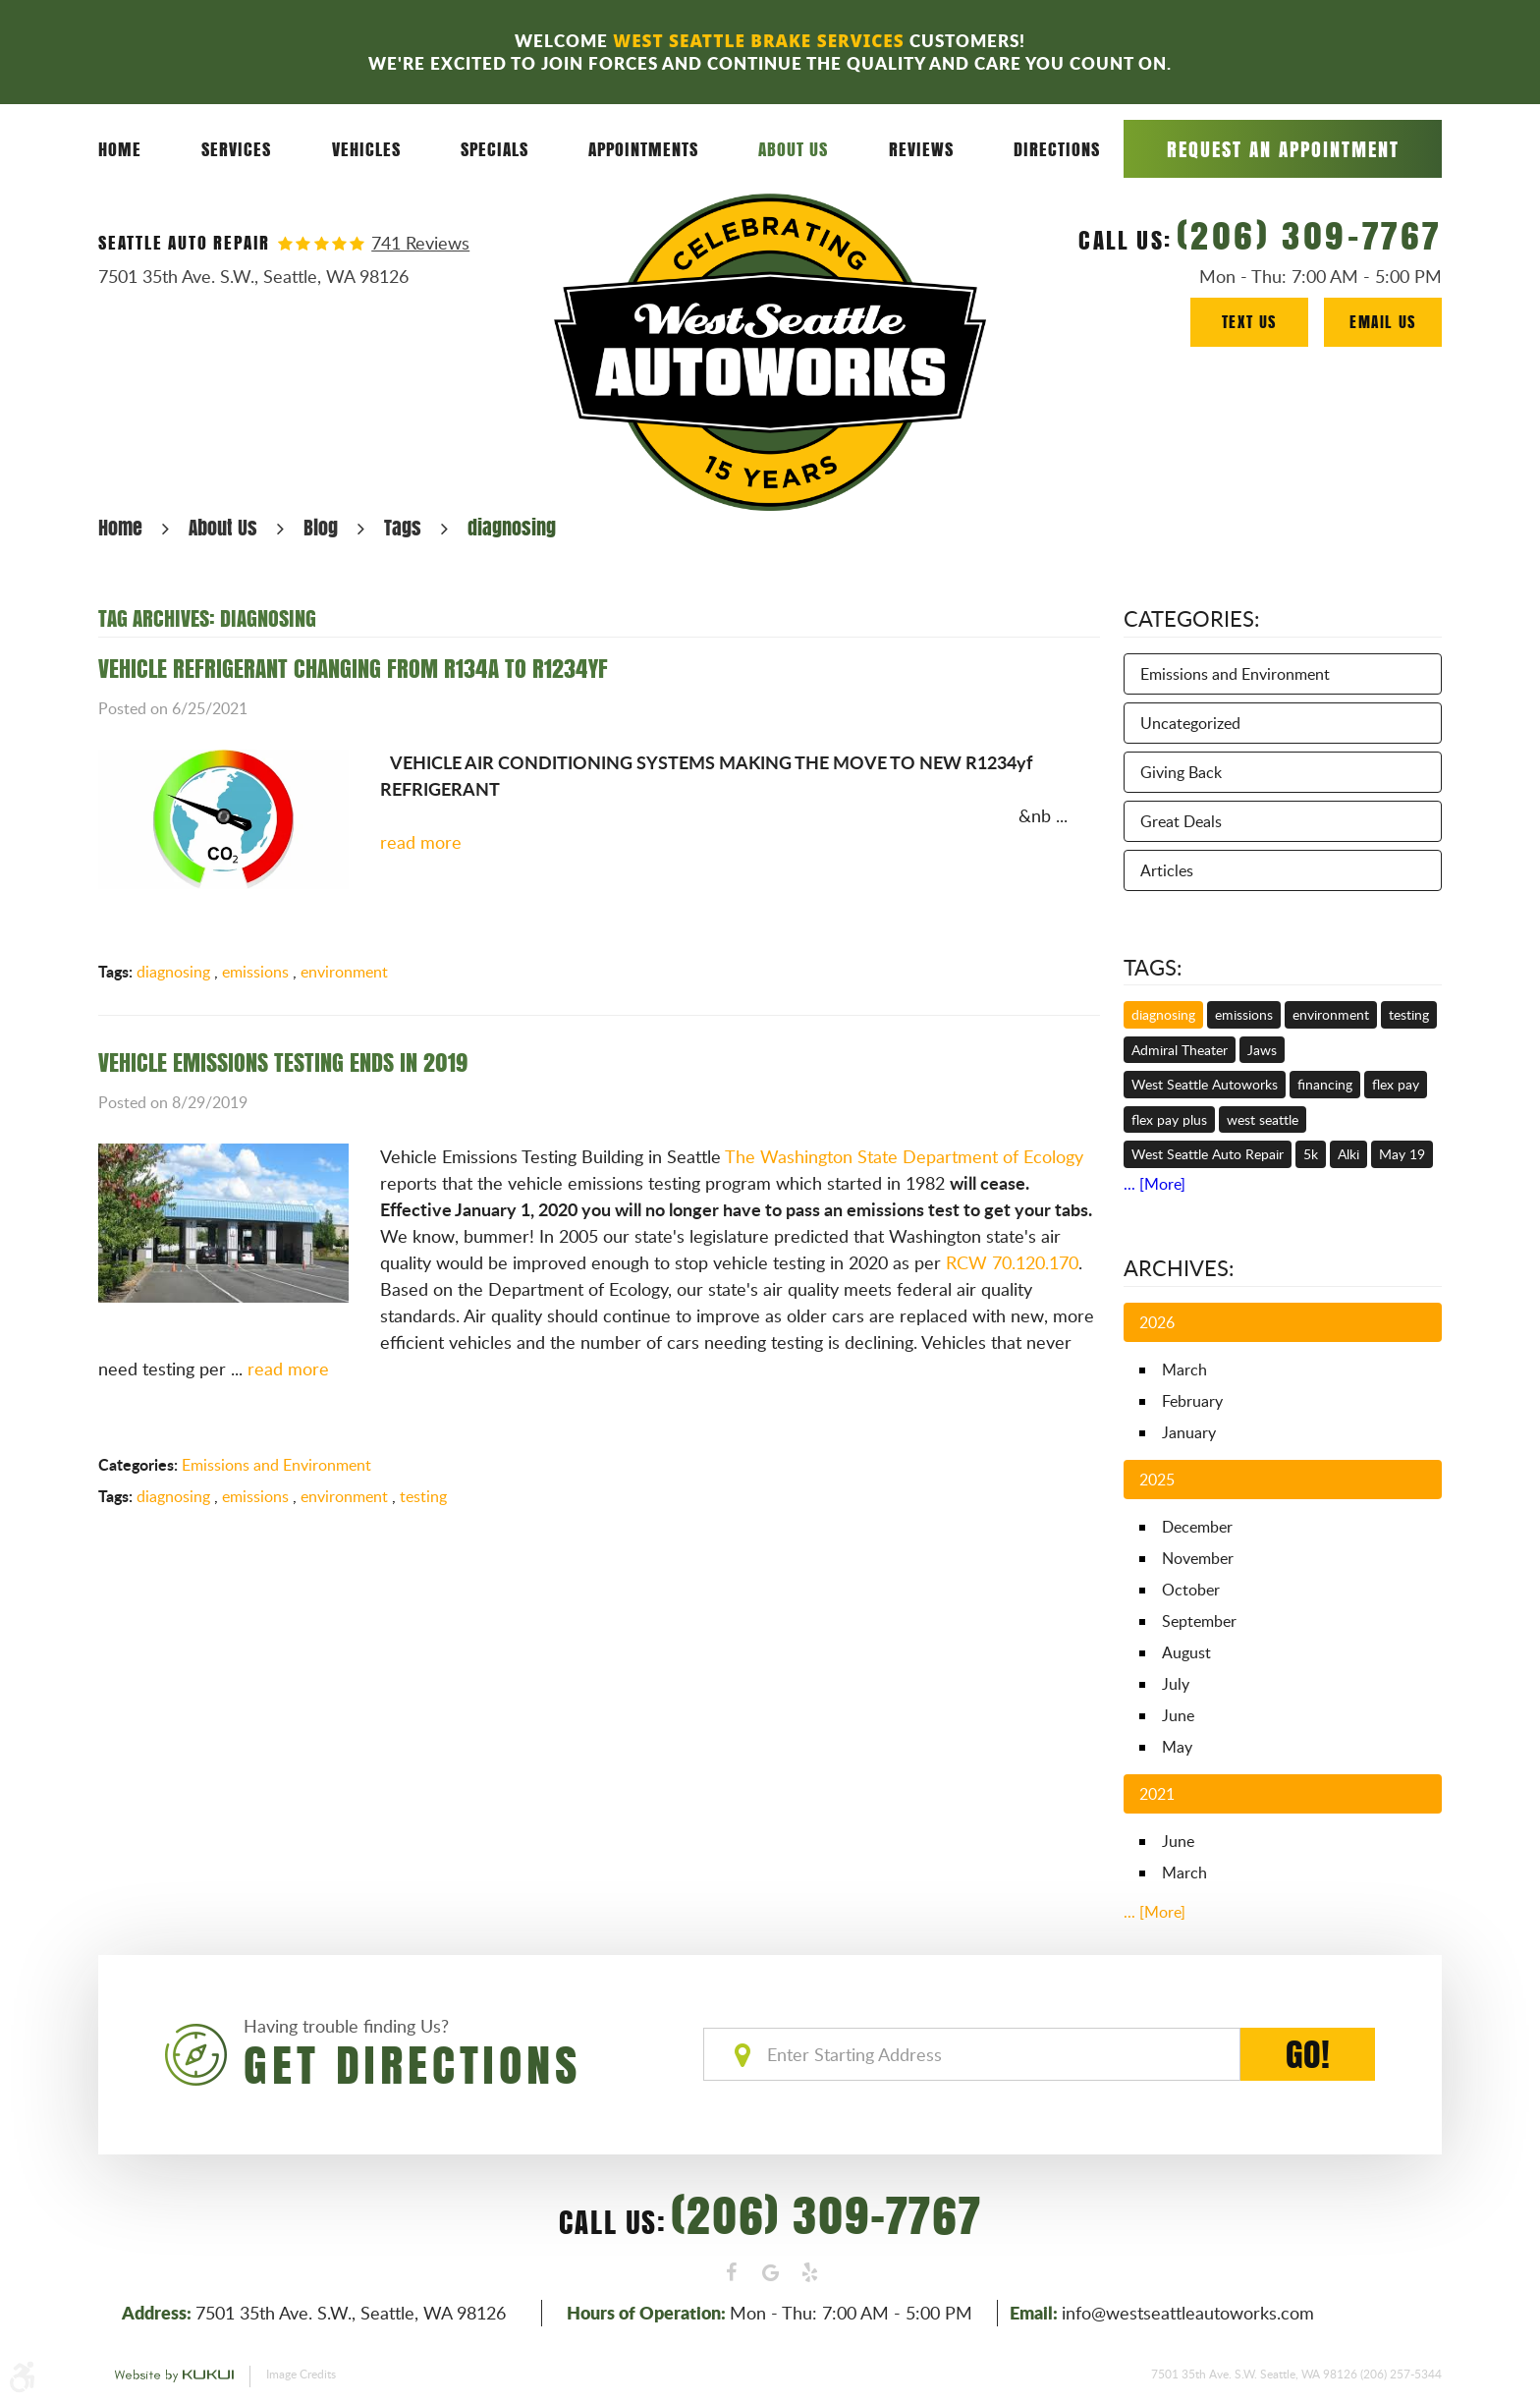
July (1175, 1684)
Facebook (730, 2272)
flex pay (1395, 1084)
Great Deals (1181, 821)
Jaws (1262, 1049)
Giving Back (1181, 772)
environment (344, 971)
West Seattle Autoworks (1204, 1084)
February (1192, 1401)
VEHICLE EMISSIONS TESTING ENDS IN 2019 (283, 1062)
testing (423, 1496)
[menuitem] (119, 150)
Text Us (1249, 321)
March (1184, 1369)
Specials (494, 149)
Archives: (1179, 1267)
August (1186, 1652)
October (1191, 1589)
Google (770, 2272)
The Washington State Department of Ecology (904, 1156)
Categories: (1192, 618)
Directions (1057, 149)
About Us (793, 149)
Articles (1166, 870)
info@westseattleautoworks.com (1188, 2312)
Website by (174, 2376)
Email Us (1382, 321)
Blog (320, 527)
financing (1324, 1084)
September (1199, 1621)
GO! (1308, 2054)
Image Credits (301, 2373)
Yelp (809, 2272)
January (1189, 1432)
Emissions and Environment (276, 1465)
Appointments (643, 149)
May (1177, 1747)
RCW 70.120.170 (1012, 1262)
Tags (402, 527)
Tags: (1153, 966)
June (1178, 1715)
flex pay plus (1169, 1119)
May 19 (1402, 1154)
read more (421, 842)
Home (119, 149)
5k (1310, 1154)
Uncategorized (1190, 723)
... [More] (1154, 1184)
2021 (1157, 1794)
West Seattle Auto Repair (1207, 1154)
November (1198, 1558)
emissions (255, 971)
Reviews (921, 149)
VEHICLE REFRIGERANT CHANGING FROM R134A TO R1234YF (353, 668)
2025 (1157, 1479)
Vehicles (366, 149)
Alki (1348, 1154)
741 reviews (420, 242)
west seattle (1262, 1119)
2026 (1157, 1322)
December (1197, 1526)
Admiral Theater (1179, 1049)
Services (236, 149)
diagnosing (512, 527)
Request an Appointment (1283, 149)
